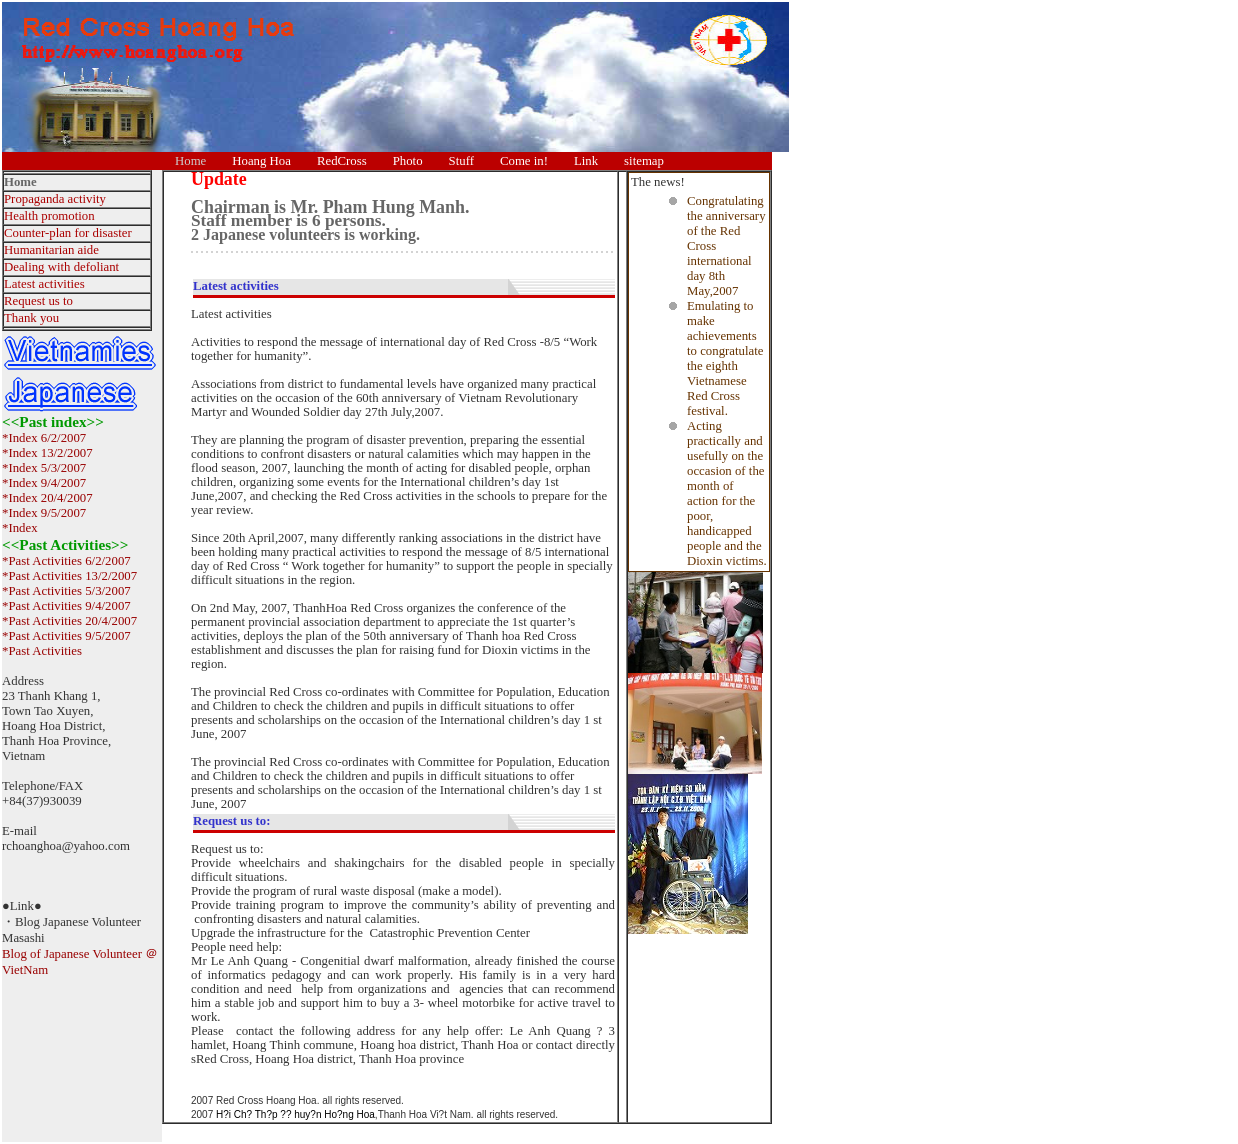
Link (586, 161)
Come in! (524, 161)
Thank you (31, 318)
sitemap (644, 161)
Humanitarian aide (51, 250)
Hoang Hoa (261, 161)
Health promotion (49, 216)
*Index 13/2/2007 (47, 453)
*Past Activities (42, 651)
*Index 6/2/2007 (44, 438)
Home (190, 161)
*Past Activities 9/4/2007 (66, 606)
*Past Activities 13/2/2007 (69, 576)
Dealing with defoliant (61, 267)
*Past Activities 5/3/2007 (66, 591)
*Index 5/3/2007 (44, 468)
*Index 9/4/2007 (44, 483)
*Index (20, 528)
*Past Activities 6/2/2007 (66, 561)
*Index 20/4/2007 (47, 498)
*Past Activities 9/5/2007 (66, 636)
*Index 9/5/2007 (44, 513)
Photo (408, 161)
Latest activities (44, 284)
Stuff (461, 161)
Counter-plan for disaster (68, 233)
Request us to (38, 301)
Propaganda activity (55, 199)
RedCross (342, 161)
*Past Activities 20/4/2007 (69, 621)
